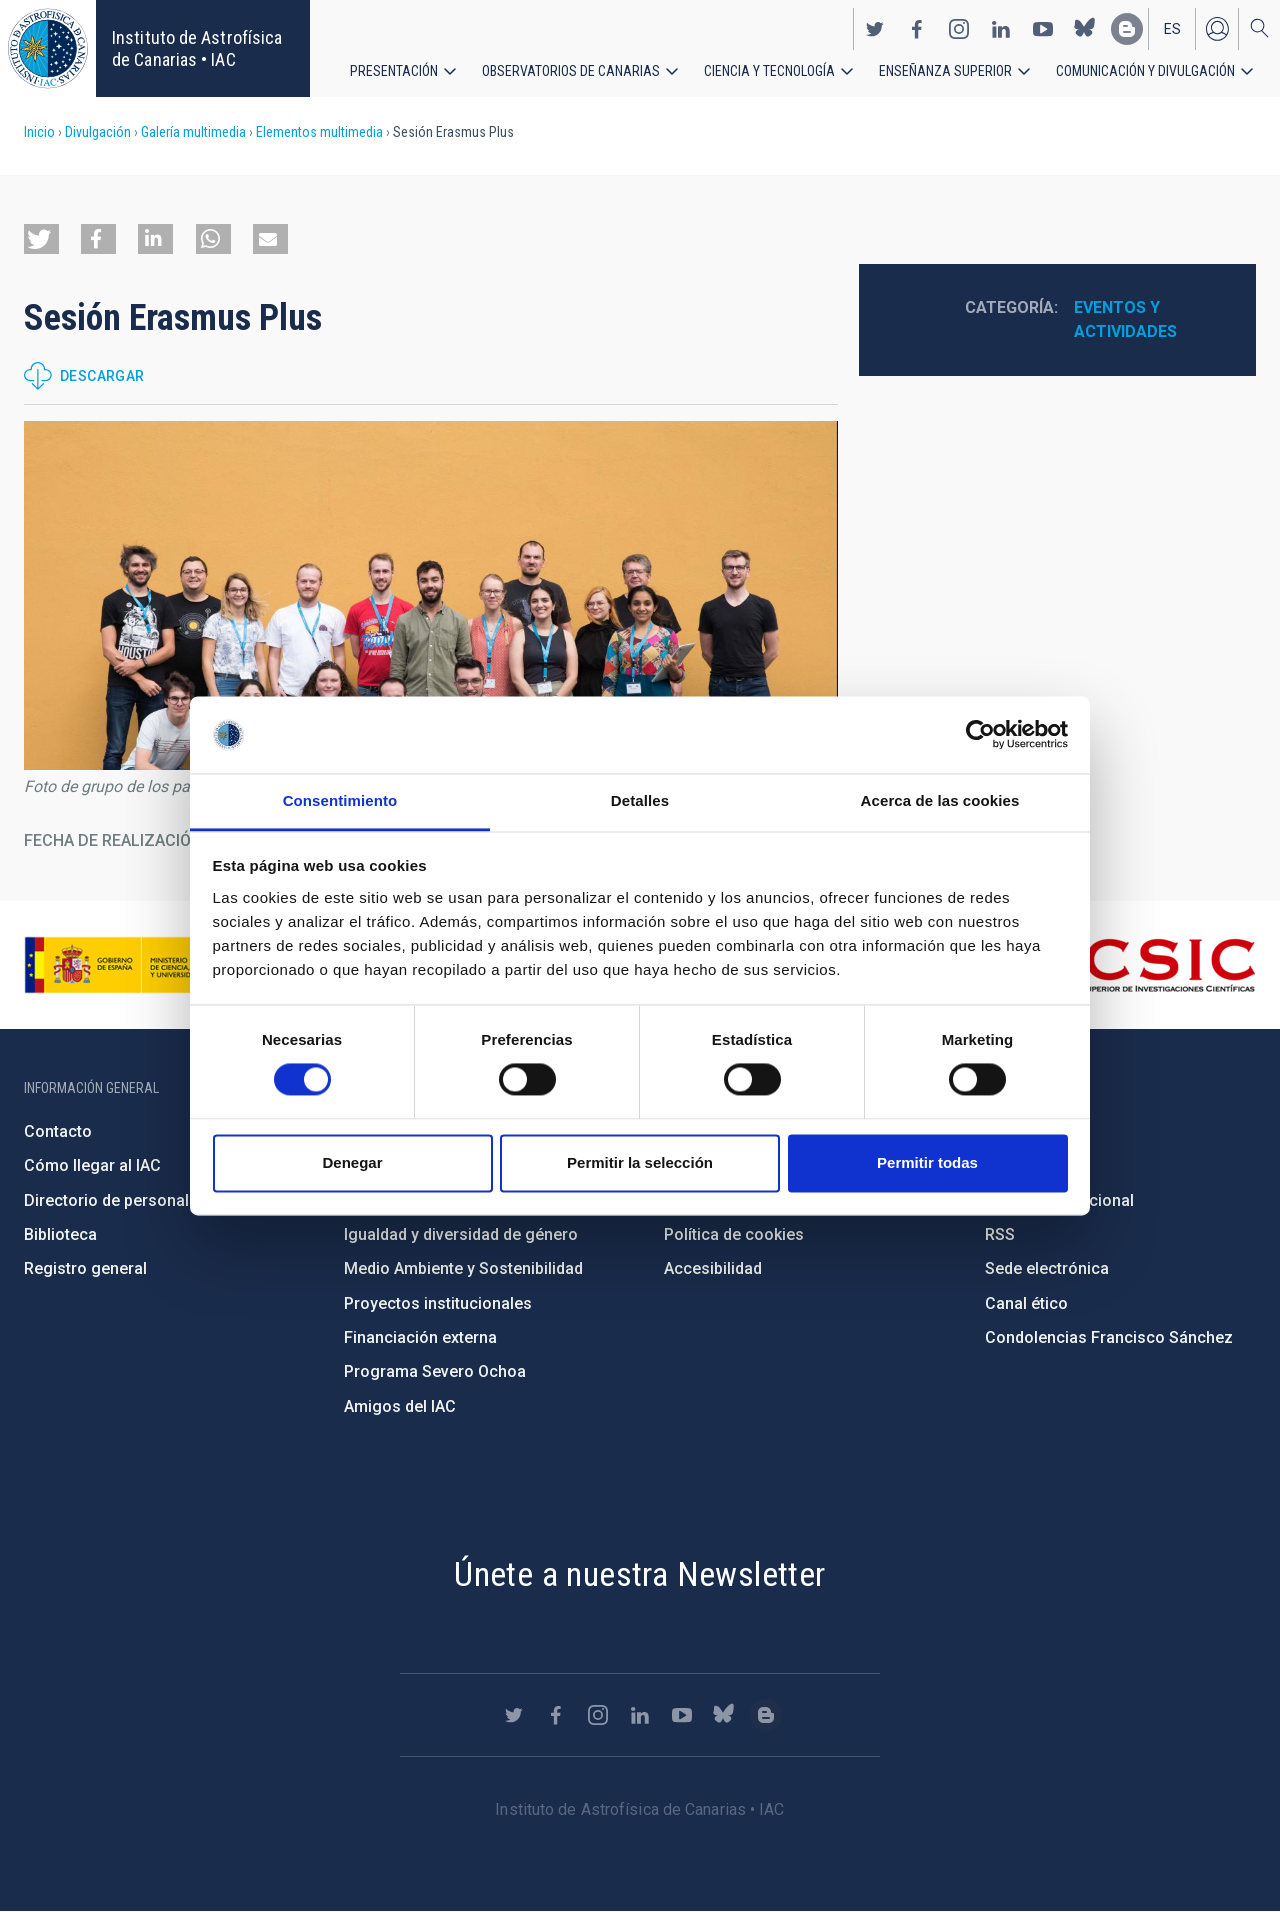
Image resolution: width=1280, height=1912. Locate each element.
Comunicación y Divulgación (1145, 70)
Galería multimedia (193, 132)
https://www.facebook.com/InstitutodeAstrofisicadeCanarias (917, 28)
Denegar (352, 1162)
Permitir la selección (640, 1162)
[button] (41, 239)
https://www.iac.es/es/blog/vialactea (1127, 28)
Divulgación (98, 132)
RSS (1000, 1234)
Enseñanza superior (945, 70)
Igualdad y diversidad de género (461, 1234)
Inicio (39, 132)
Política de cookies (734, 1234)
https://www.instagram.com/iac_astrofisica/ (959, 28)
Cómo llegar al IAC (92, 1165)
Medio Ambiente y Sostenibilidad (463, 1268)
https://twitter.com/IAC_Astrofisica (875, 28)
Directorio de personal (106, 1200)
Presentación (394, 70)
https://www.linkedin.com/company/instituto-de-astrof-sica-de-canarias (1001, 28)
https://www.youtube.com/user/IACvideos (1043, 28)
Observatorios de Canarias (571, 70)
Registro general (85, 1268)
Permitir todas (927, 1162)
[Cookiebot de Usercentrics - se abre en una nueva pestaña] (980, 735)
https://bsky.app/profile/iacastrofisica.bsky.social (1085, 28)
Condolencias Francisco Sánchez (1109, 1337)
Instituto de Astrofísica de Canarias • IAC (197, 48)
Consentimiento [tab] (340, 800)
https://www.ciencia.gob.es (135, 965)
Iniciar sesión (1217, 28)
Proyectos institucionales (438, 1303)
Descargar (102, 376)
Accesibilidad (713, 1268)
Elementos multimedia (319, 132)
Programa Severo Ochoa (435, 1371)
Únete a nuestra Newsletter (639, 1574)
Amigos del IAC (400, 1406)
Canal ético (1026, 1303)
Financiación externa (420, 1337)
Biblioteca (60, 1234)
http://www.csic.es (1146, 965)
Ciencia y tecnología (769, 70)
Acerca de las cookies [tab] (940, 800)
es (1172, 28)
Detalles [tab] (640, 800)
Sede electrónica (1047, 1268)
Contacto (58, 1131)
